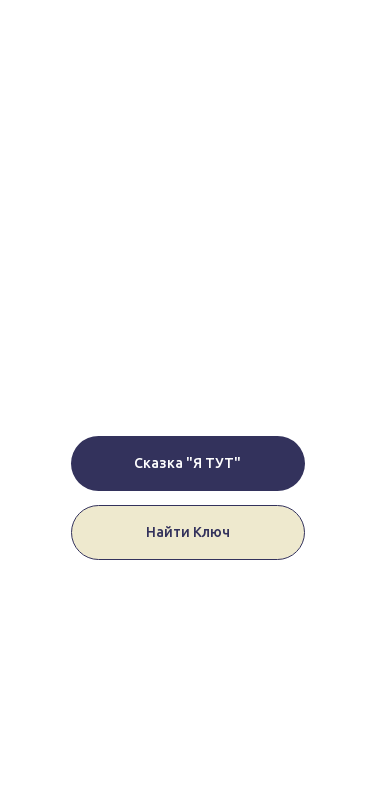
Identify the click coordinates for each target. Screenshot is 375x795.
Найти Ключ (188, 532)
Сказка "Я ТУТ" (187, 463)
